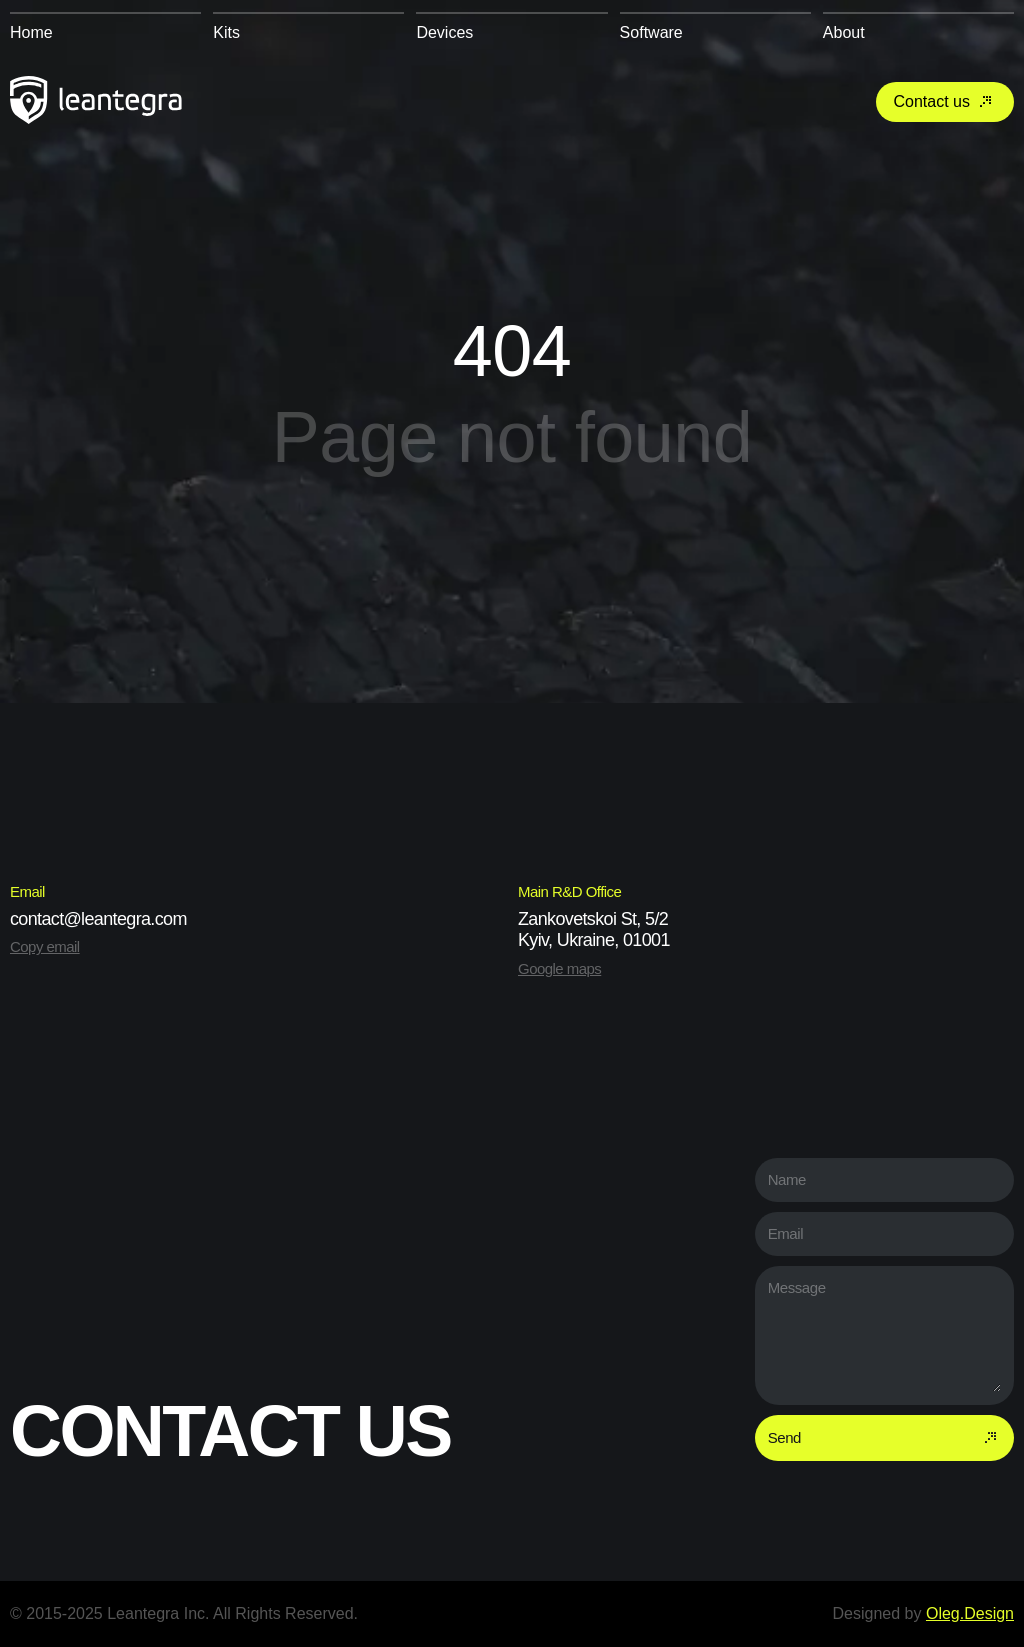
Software (651, 32)
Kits (226, 32)
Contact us (945, 102)
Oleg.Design (970, 1613)
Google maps (559, 968)
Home (31, 32)
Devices (444, 32)
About (844, 32)
